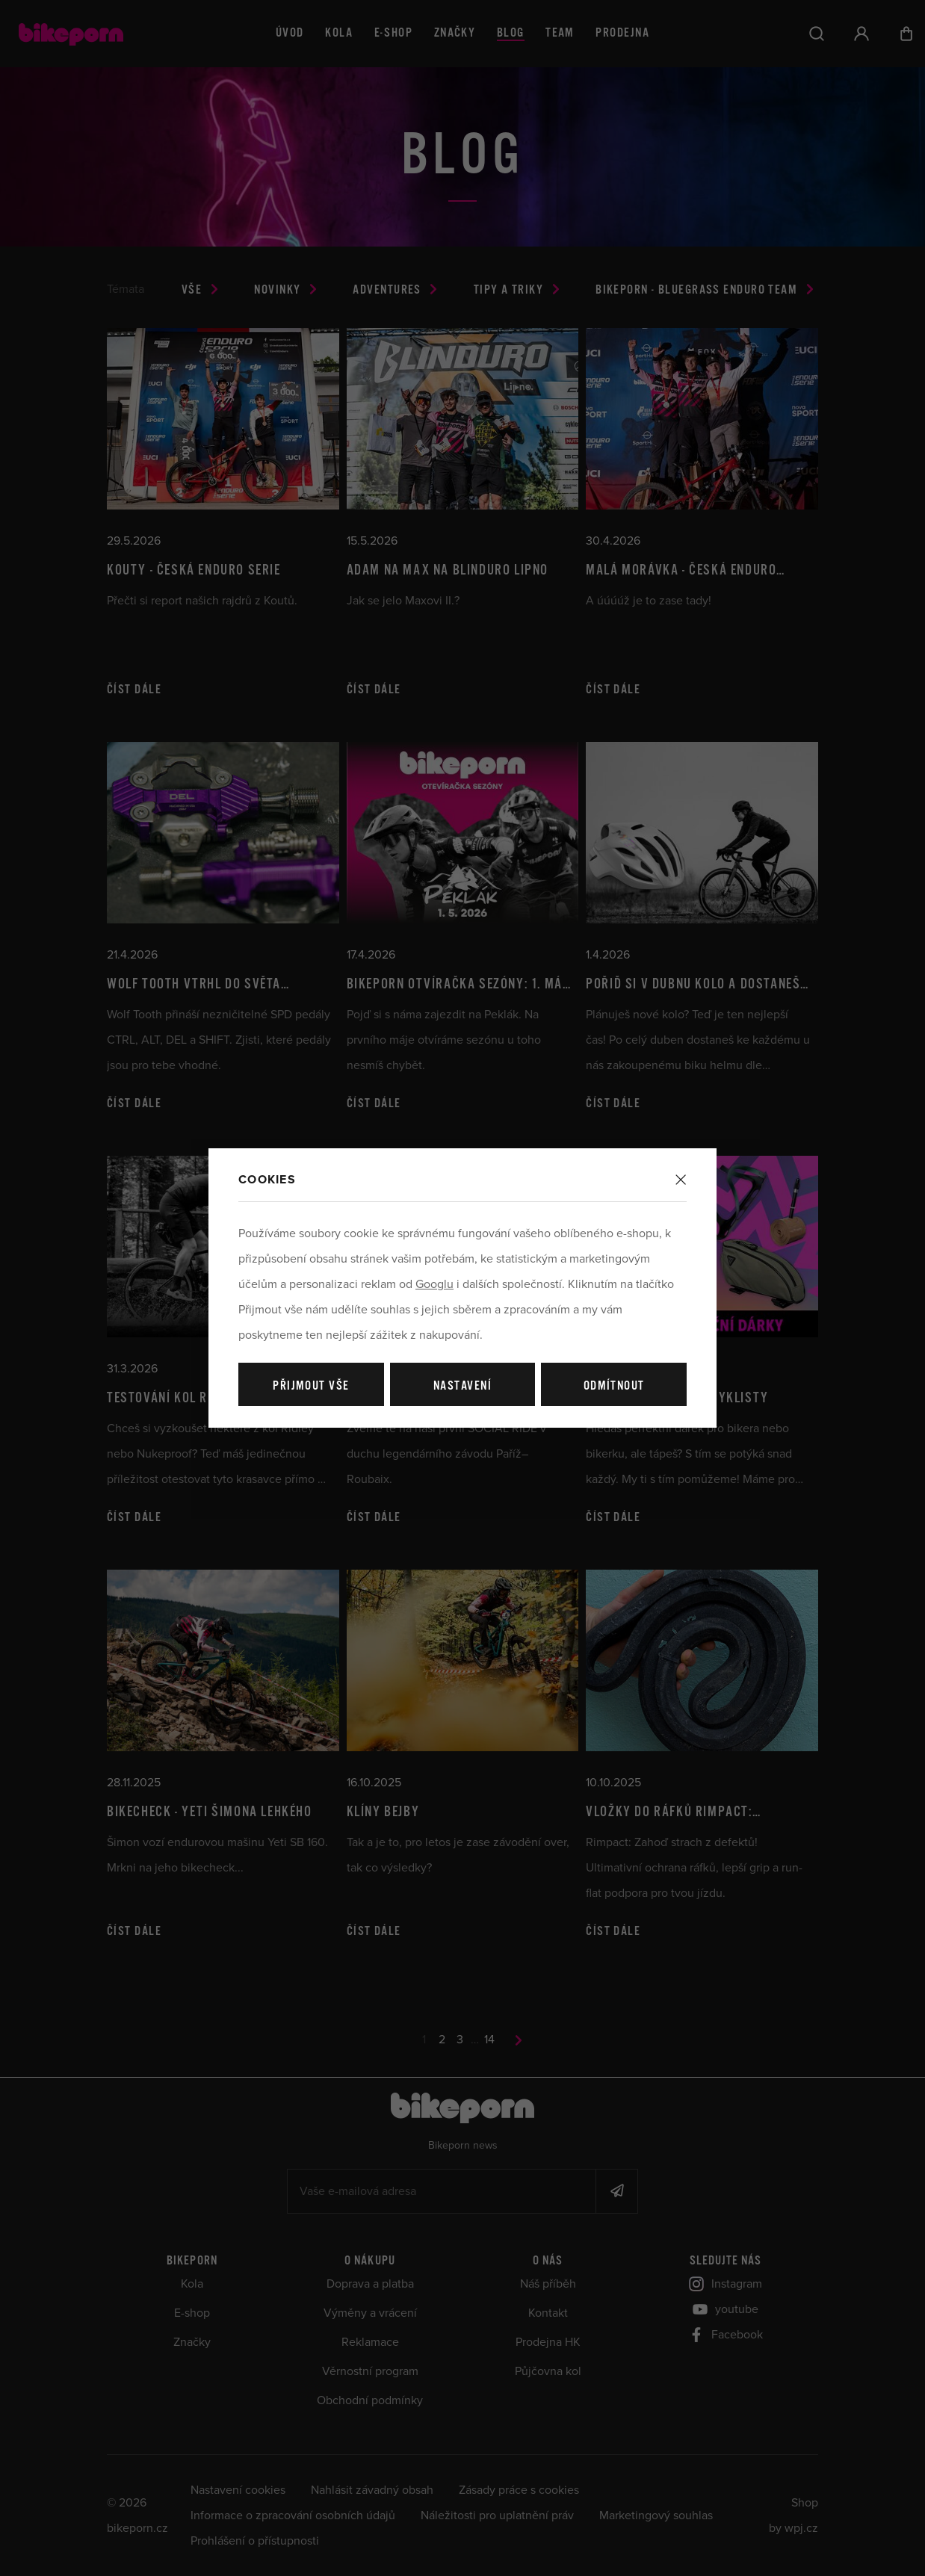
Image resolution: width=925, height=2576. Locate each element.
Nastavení (462, 1386)
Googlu (434, 1284)
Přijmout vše (311, 1386)
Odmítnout (614, 1386)
